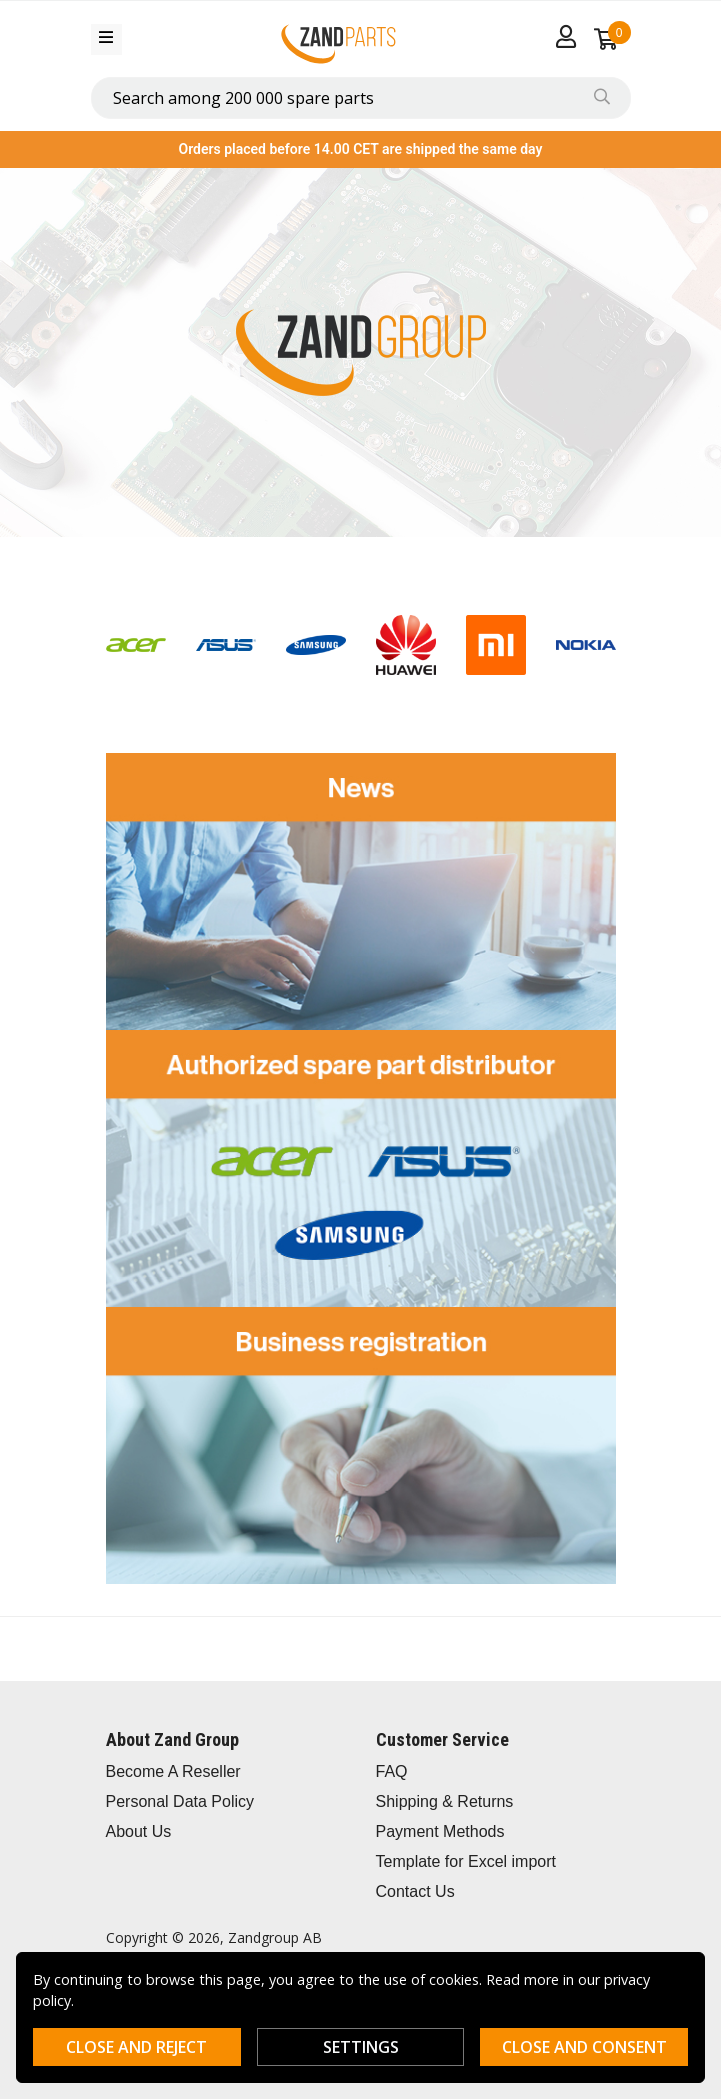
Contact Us (415, 1891)
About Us (139, 1831)
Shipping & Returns (445, 1801)
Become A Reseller (173, 1771)
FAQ (392, 1771)
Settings (361, 2047)
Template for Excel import (466, 1861)
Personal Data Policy (180, 1801)
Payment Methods (440, 1831)
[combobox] (361, 98)
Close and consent (584, 2047)
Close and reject (136, 2047)
